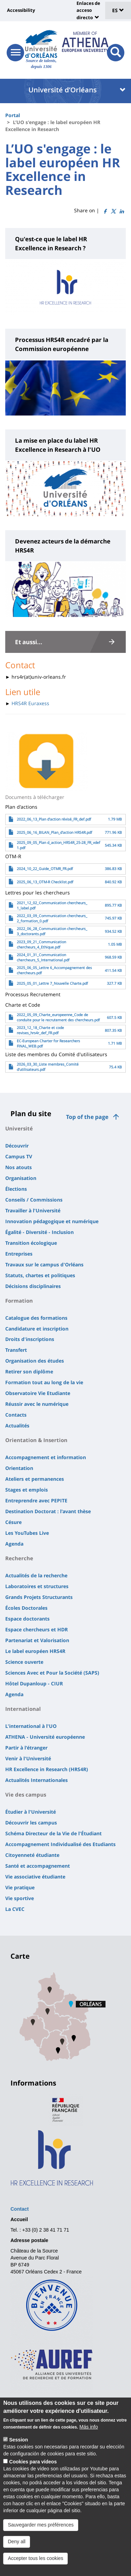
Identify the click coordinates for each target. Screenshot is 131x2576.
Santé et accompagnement (37, 1865)
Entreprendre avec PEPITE (36, 1500)
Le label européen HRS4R (35, 1651)
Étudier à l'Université (30, 1811)
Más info (88, 2431)
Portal (12, 115)
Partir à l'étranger (26, 1747)
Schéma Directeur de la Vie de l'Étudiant (53, 1833)
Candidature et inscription (36, 1328)
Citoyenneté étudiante (32, 1855)
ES (118, 10)
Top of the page (87, 1117)
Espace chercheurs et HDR (36, 1629)
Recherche (19, 1558)
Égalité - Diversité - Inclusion (39, 1232)
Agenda (14, 1543)
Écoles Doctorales (26, 1608)
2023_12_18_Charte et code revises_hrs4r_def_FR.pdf (40, 1030)
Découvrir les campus (31, 1822)
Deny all (17, 2545)
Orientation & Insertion (36, 1439)
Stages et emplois (26, 1489)
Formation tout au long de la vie (44, 1382)
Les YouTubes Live (27, 1533)
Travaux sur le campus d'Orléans (44, 1264)
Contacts (16, 1414)
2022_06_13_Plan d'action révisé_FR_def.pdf (54, 819)
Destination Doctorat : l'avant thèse (48, 1511)
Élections (16, 1189)
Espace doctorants (27, 1618)
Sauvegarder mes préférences (40, 2529)
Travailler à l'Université (32, 1210)
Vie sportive (19, 1898)
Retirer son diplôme (29, 1371)
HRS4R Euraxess (30, 703)
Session (18, 2444)
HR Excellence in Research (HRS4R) (46, 1769)
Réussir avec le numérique (36, 1404)
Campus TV (18, 1156)
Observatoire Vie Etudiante (37, 1393)
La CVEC (14, 1909)
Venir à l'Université (28, 1758)
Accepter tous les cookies (35, 2562)
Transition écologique (31, 1243)
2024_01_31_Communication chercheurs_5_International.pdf (43, 957)
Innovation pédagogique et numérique (52, 1221)
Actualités (17, 1425)
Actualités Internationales (36, 1780)
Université (19, 1128)
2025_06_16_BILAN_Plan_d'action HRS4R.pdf (54, 832)
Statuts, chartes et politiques (40, 1275)
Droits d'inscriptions (29, 1339)
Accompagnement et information (45, 1457)
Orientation (19, 1468)
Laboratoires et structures (36, 1586)
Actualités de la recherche (36, 1575)
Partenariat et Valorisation (37, 1640)
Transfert (16, 1350)
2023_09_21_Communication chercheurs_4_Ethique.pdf (41, 944)
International (23, 1708)
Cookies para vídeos (33, 2466)
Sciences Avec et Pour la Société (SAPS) (52, 1672)
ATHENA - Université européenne (45, 1736)
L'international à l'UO (31, 1726)
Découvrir (17, 1145)
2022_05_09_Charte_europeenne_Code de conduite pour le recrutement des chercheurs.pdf (58, 1017)
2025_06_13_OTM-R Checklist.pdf (45, 881)
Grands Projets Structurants (39, 1597)
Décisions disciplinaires (33, 1286)
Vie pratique (20, 1887)
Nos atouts (18, 1167)
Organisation (20, 1178)
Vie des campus (25, 1794)
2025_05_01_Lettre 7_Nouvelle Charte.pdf (52, 983)
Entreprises (18, 1253)
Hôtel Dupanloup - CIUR (34, 1683)
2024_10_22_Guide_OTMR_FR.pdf (45, 868)
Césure (13, 1522)
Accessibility (21, 10)
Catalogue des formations (36, 1317)
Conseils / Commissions (34, 1199)
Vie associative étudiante (35, 1876)
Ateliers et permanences (34, 1479)
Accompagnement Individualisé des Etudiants (60, 1844)
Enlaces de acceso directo (88, 10)
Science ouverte (24, 1662)
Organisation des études (34, 1360)
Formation (19, 1300)
